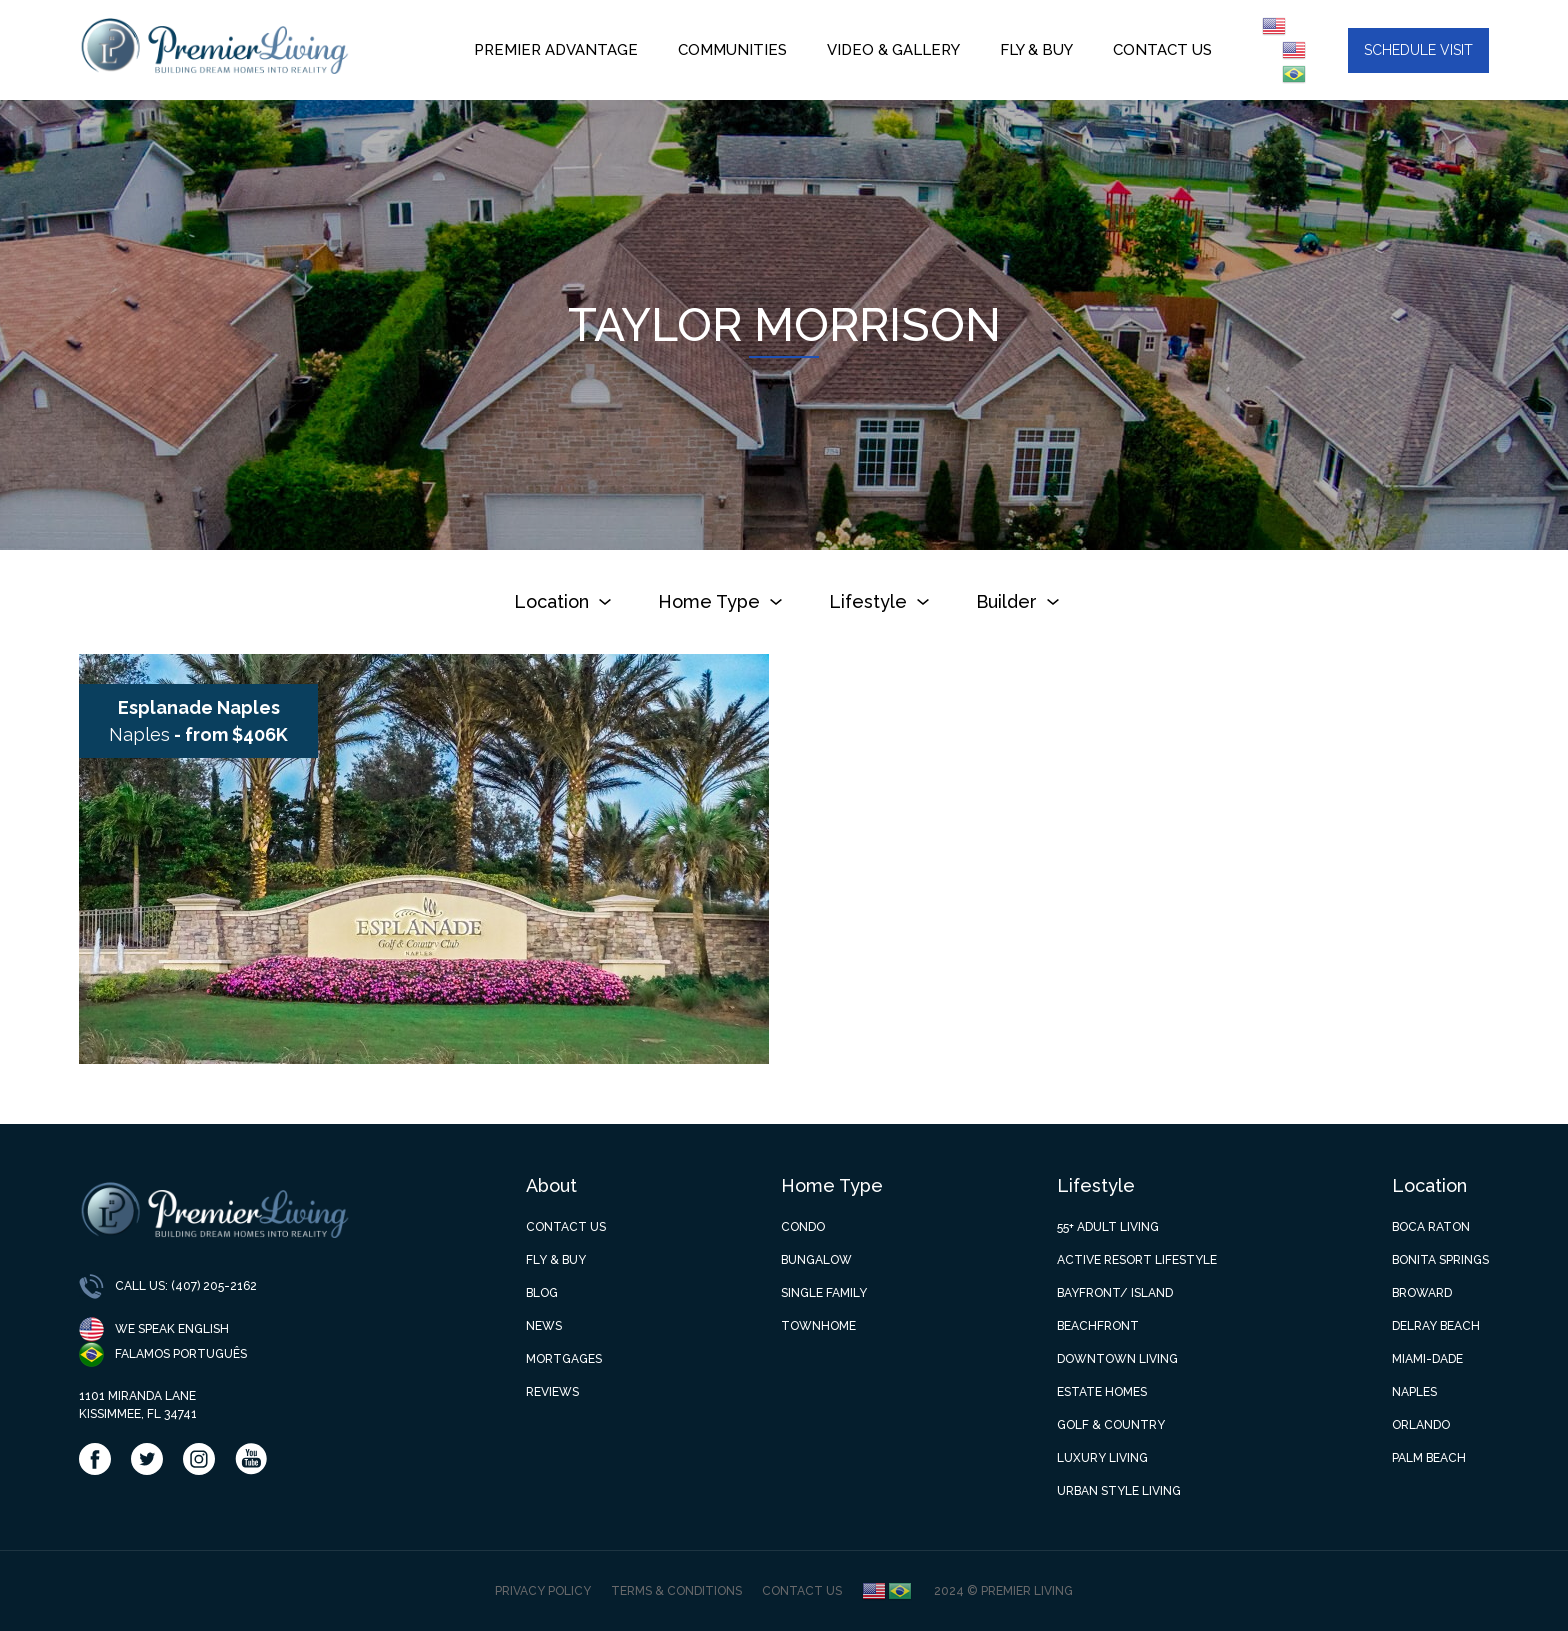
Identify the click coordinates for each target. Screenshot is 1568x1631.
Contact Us (566, 1227)
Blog (542, 1293)
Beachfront (1098, 1326)
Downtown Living (1117, 1359)
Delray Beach (1436, 1326)
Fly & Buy (1036, 50)
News (544, 1326)
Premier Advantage (556, 50)
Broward (1422, 1293)
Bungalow (816, 1260)
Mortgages (564, 1359)
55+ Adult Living (1108, 1227)
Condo (803, 1227)
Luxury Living (1102, 1458)
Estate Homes (1102, 1392)
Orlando (1421, 1425)
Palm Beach (1429, 1458)
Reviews (552, 1392)
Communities (732, 50)
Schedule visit (1418, 50)
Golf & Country (1111, 1425)
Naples (1414, 1392)
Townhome (818, 1326)
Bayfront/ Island (1115, 1293)
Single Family (824, 1293)
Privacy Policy (543, 1591)
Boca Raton (1431, 1227)
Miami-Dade (1427, 1359)
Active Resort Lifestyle (1137, 1260)
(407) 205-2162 (214, 1286)
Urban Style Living (1119, 1491)
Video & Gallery (893, 50)
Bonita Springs (1440, 1260)
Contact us (1172, 50)
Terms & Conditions (676, 1591)
